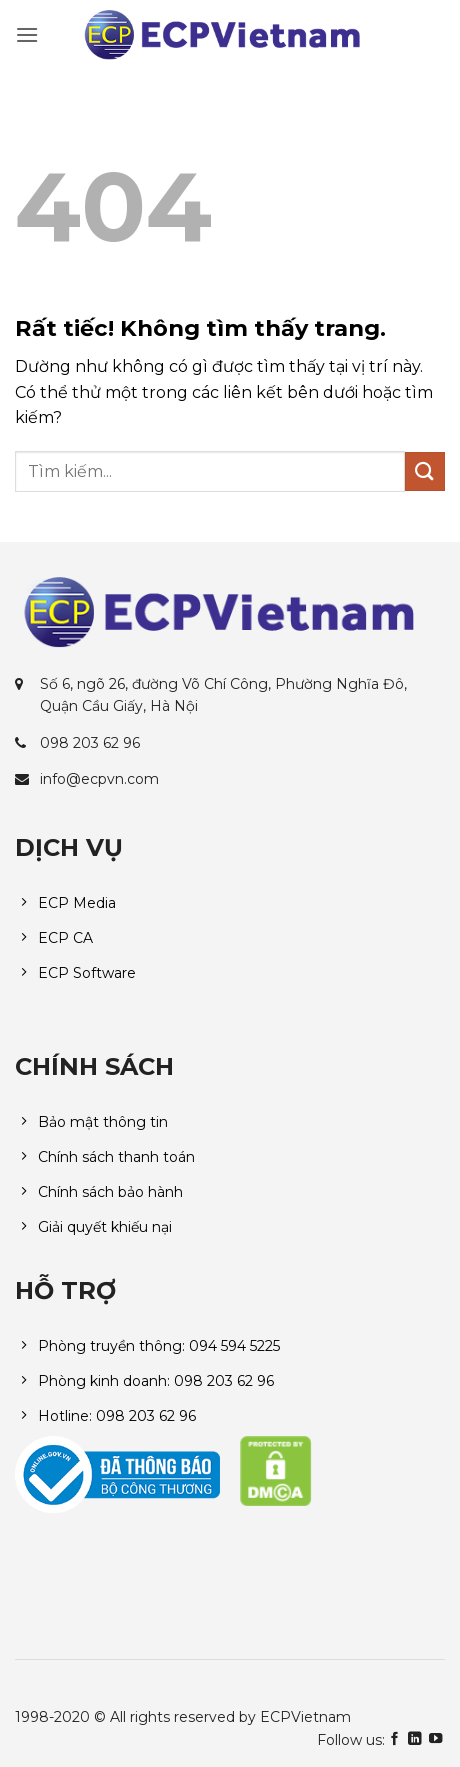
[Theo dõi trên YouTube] (434, 1739)
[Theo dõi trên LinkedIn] (414, 1739)
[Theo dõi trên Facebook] (394, 1739)
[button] (27, 34)
